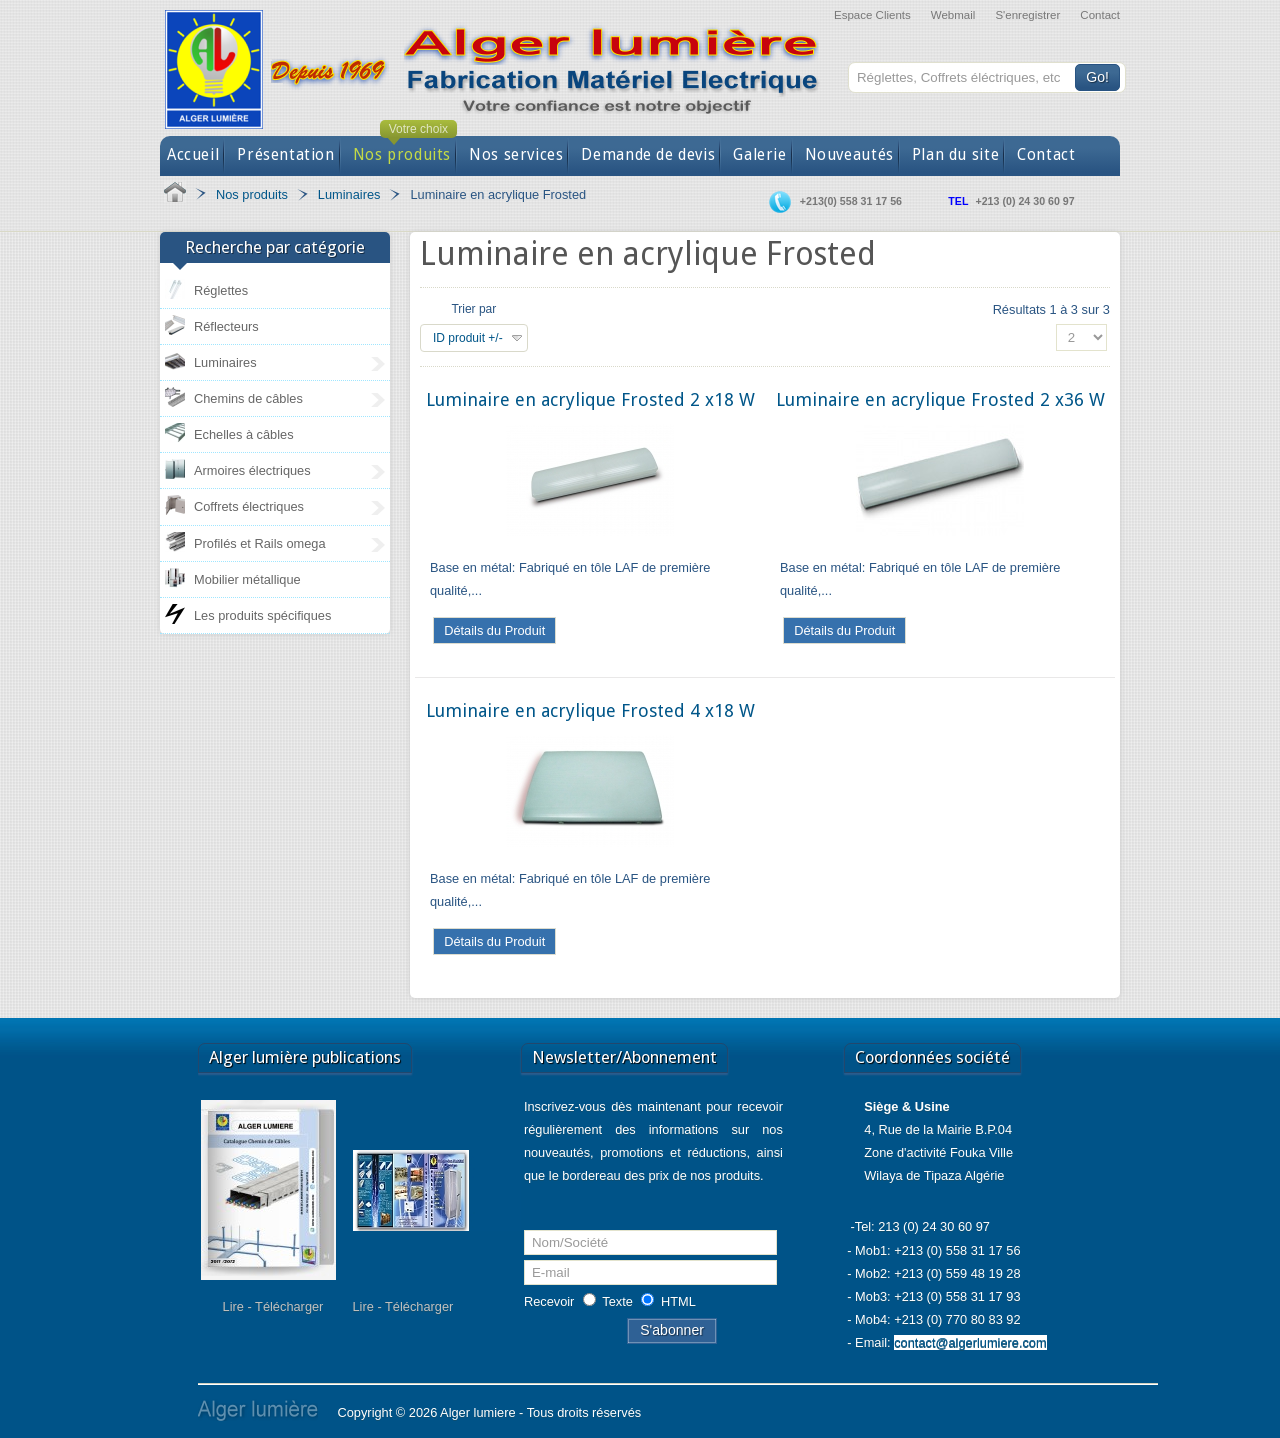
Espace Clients (872, 15)
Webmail (953, 15)
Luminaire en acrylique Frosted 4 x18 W (590, 710)
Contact (1100, 15)
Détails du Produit (494, 630)
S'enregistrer (1027, 15)
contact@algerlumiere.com (970, 1342)
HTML (678, 1301)
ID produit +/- (468, 338)
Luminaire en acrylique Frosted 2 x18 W (590, 399)
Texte (617, 1301)
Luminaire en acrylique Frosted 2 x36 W (940, 399)
